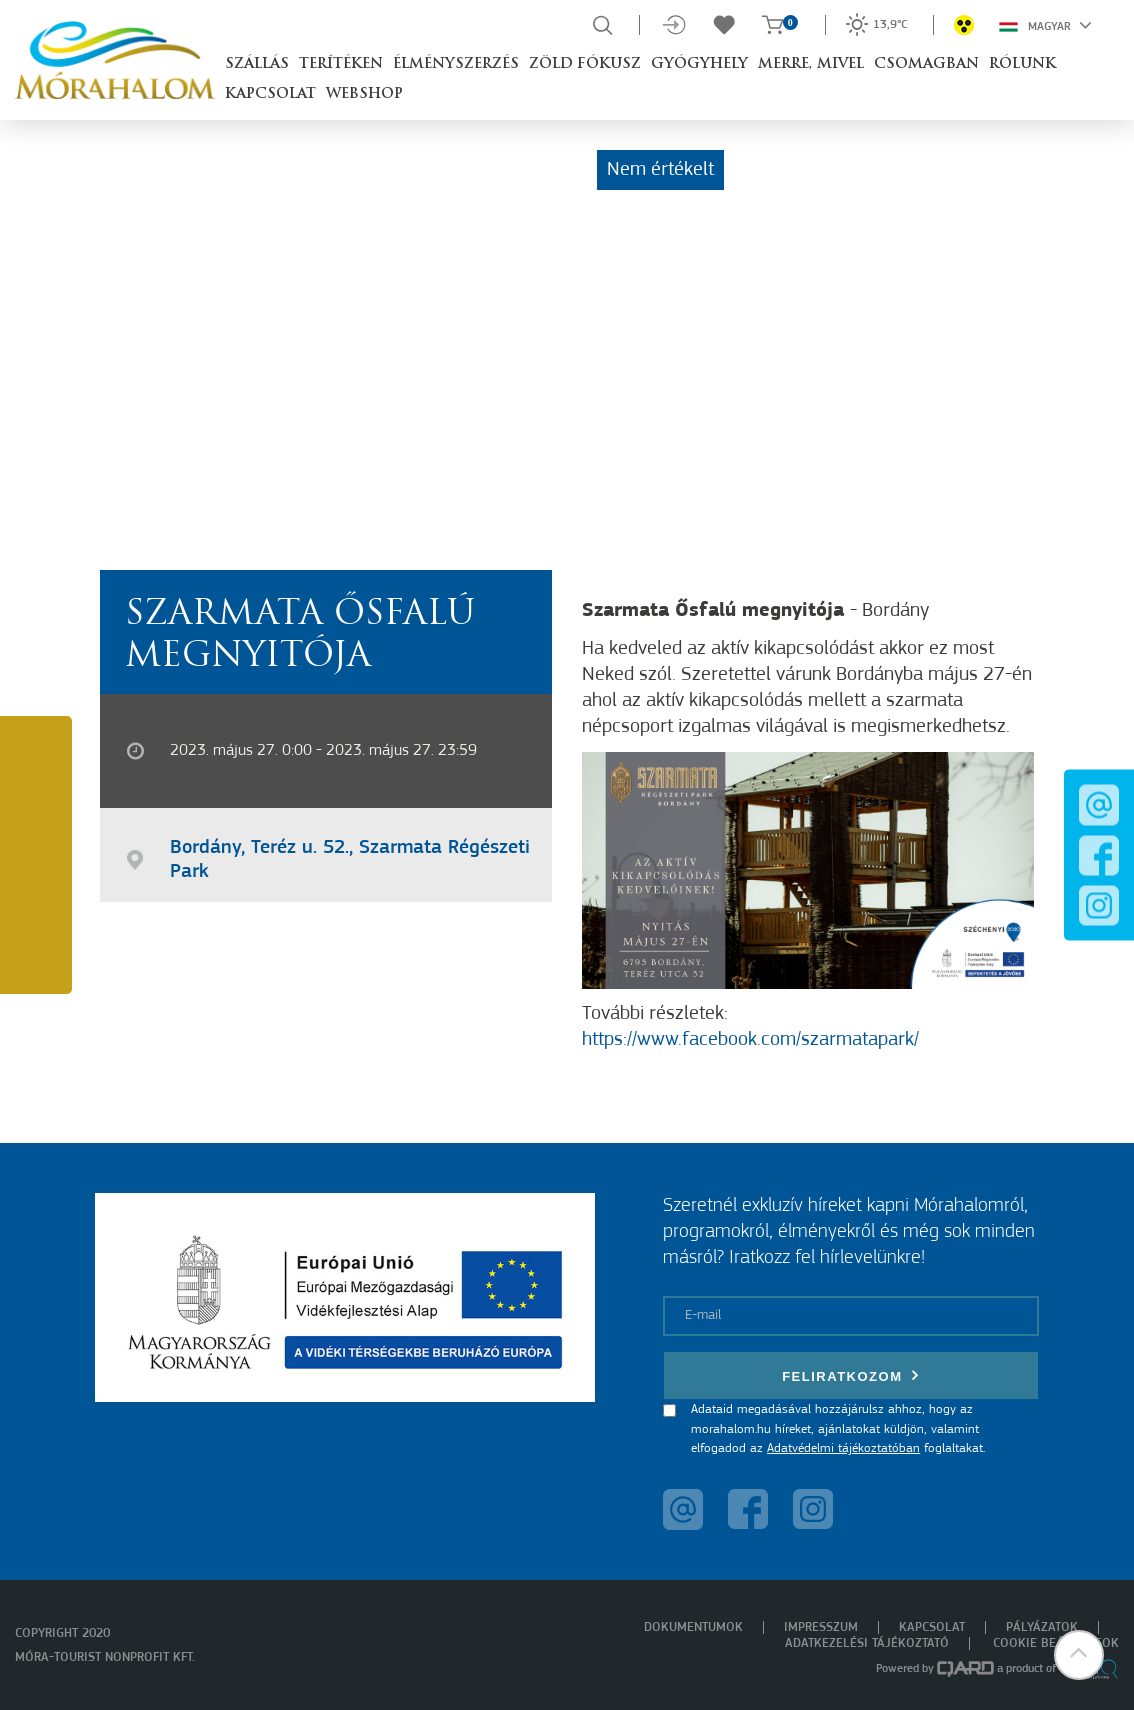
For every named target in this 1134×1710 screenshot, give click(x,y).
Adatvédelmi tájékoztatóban (843, 1448)
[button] (1079, 1655)
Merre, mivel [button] (811, 64)
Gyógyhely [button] (699, 64)
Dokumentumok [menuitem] (693, 1627)
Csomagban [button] (926, 64)
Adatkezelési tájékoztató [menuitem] (867, 1643)
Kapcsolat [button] (270, 94)
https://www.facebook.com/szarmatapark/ (750, 1040)
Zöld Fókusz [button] (585, 64)
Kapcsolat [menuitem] (932, 1627)
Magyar (1045, 25)
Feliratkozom (851, 1375)
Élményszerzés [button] (456, 64)
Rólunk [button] (1022, 64)
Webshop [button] (364, 94)
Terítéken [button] (341, 64)
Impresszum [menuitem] (821, 1627)
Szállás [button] (257, 64)
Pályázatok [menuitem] (1042, 1627)
